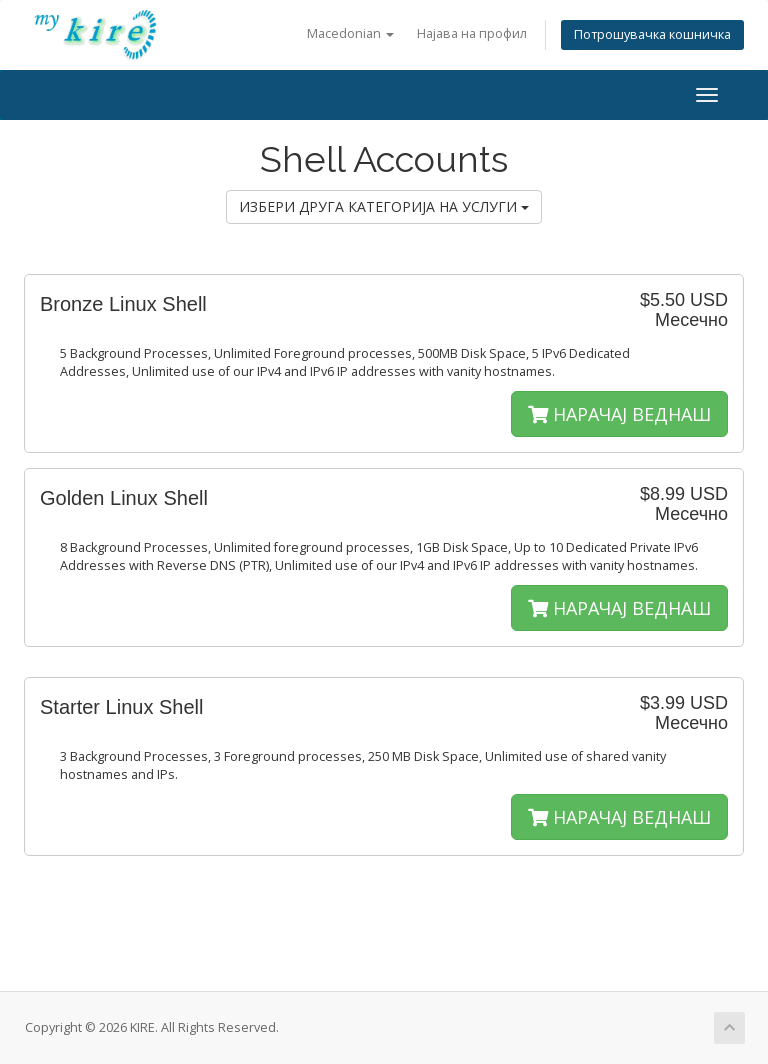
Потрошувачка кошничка (652, 34)
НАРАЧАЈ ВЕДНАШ (619, 414)
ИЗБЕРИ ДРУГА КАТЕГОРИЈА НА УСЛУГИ (384, 206)
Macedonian (350, 33)
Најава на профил (472, 33)
